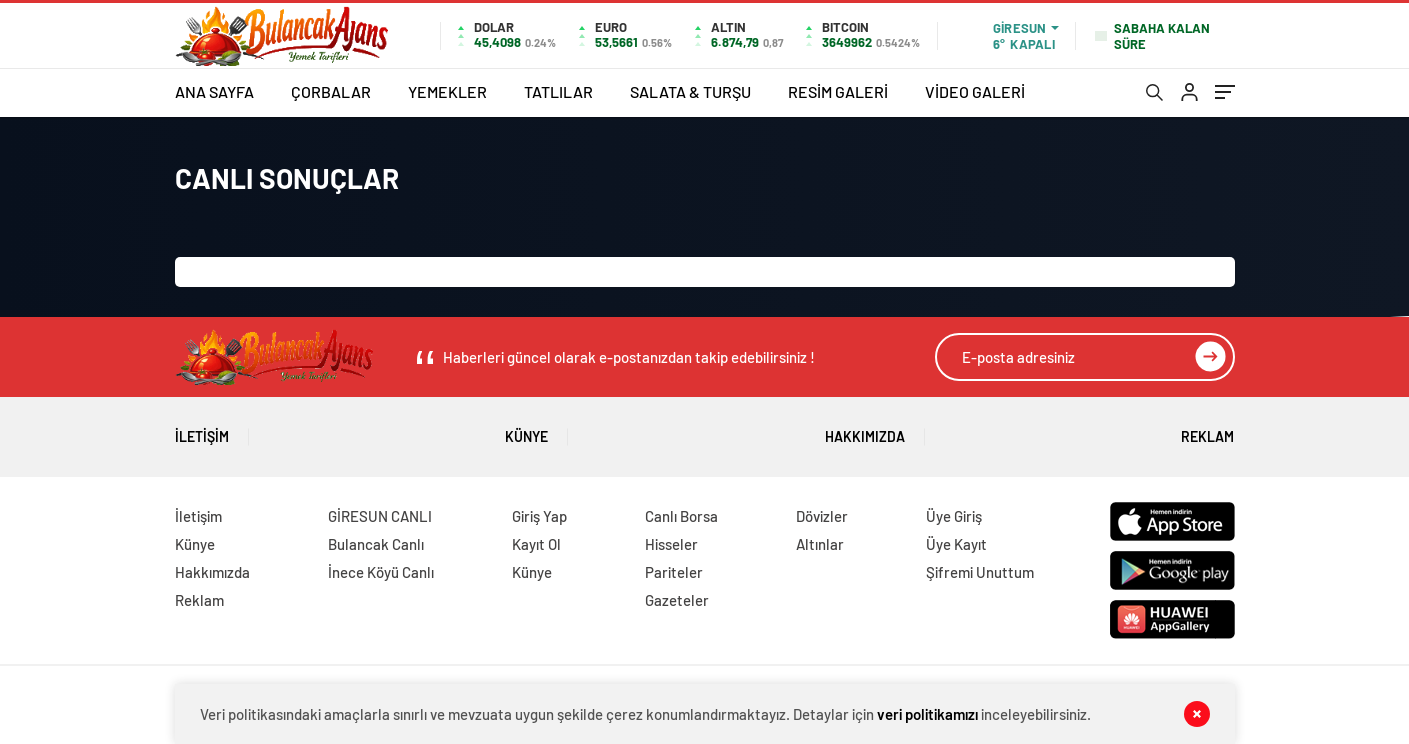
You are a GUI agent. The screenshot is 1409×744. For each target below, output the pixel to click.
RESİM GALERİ (838, 91)
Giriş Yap (539, 516)
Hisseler (671, 544)
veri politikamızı (927, 714)
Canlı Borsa (681, 516)
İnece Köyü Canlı (381, 572)
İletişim (202, 429)
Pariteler (674, 572)
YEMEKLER (447, 91)
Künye (526, 429)
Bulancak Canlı (376, 544)
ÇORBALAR (331, 91)
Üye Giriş (954, 516)
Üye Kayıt (956, 544)
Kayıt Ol (536, 544)
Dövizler (822, 516)
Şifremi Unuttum (980, 572)
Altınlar (820, 544)
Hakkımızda (865, 429)
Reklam (1207, 429)
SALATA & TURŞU (690, 91)
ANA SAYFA (214, 91)
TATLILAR (558, 91)
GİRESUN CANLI (380, 516)
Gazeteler (677, 600)
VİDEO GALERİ (975, 91)
